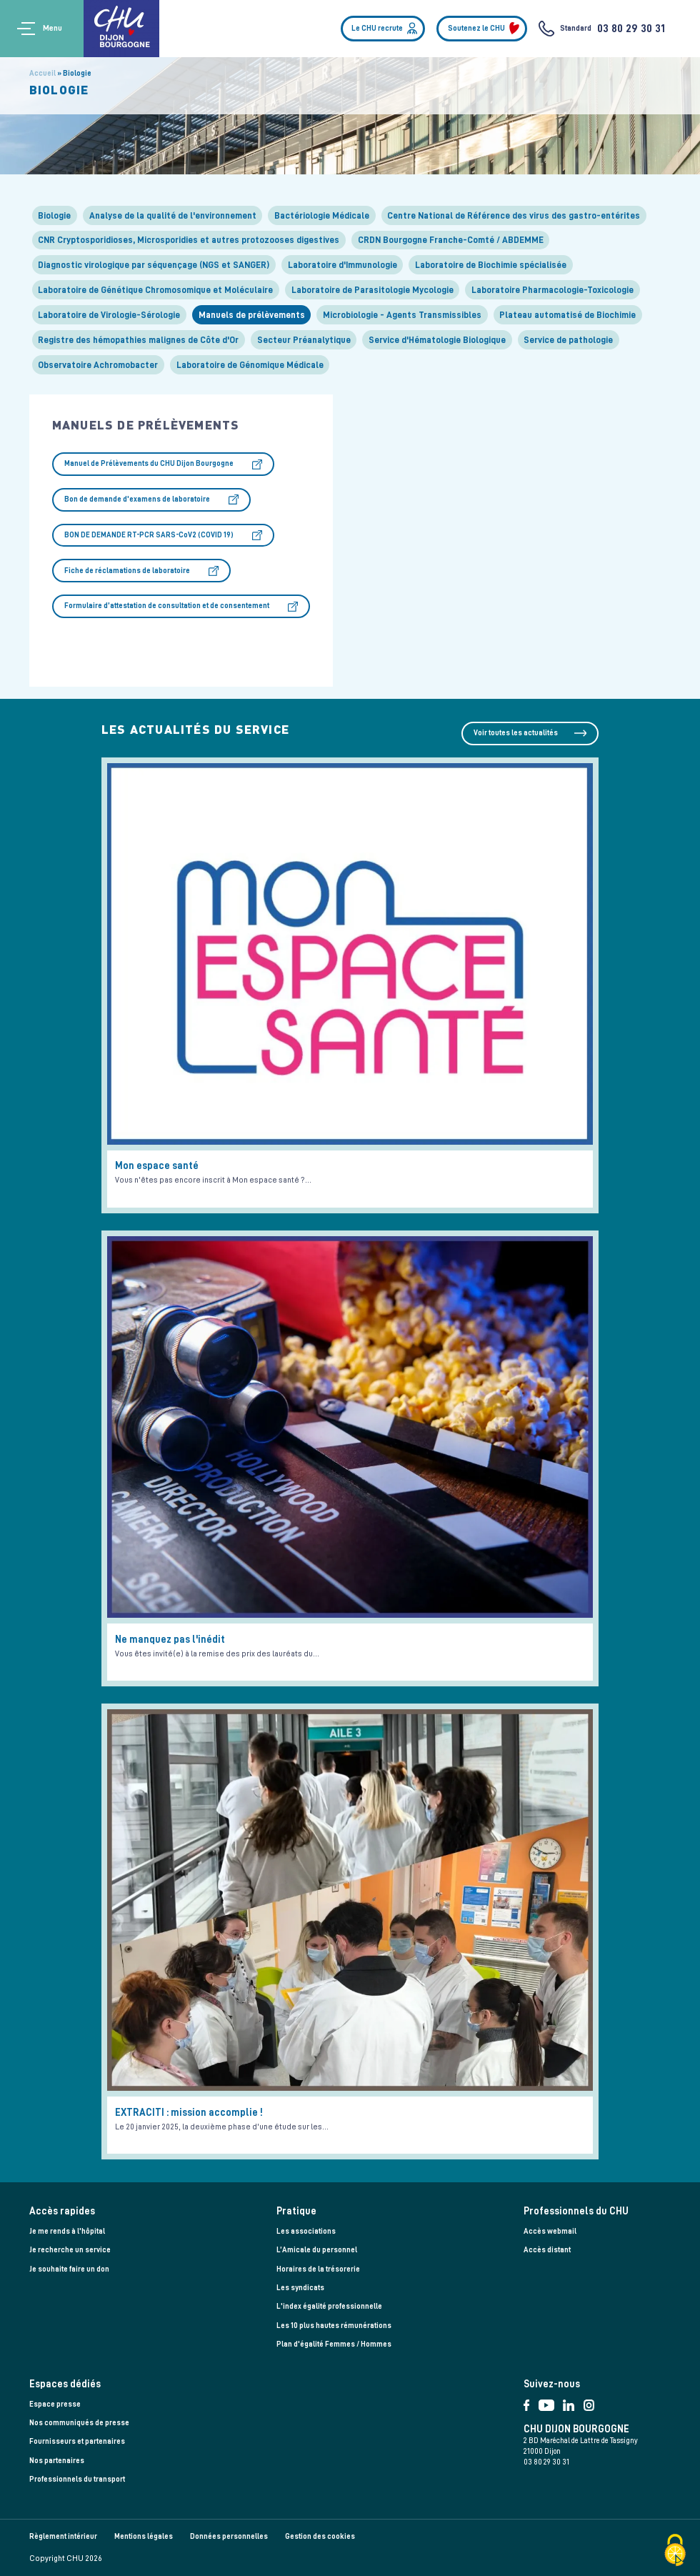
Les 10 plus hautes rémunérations (333, 2325)
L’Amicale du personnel (316, 2250)
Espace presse (55, 2404)
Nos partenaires (56, 2461)
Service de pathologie (568, 339)
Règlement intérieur (63, 2536)
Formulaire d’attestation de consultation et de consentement (166, 606)
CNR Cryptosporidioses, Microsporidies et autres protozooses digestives (188, 239)
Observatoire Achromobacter (98, 364)
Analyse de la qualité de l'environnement (172, 215)
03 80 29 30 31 (631, 28)
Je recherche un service (70, 2250)
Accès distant (547, 2250)
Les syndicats (300, 2288)
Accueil (42, 73)
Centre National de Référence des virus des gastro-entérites (513, 215)
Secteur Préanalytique (304, 339)
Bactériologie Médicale (321, 215)
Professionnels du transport (77, 2479)
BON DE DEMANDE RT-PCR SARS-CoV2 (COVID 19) (149, 535)
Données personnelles (229, 2536)
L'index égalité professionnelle (329, 2306)
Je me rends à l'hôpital (67, 2231)
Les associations (306, 2231)
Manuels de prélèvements (252, 314)
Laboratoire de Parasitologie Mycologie (372, 289)
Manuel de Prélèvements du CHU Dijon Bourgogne (149, 463)
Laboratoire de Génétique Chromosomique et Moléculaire (155, 289)
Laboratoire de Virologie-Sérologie (109, 314)
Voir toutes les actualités (516, 733)
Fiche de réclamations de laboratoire (127, 571)
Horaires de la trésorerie (318, 2269)
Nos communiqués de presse (79, 2423)
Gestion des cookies (320, 2536)
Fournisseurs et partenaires (77, 2441)
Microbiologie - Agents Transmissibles (402, 314)
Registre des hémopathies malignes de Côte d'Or (138, 339)
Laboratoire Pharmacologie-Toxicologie (552, 289)
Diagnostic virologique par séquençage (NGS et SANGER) (153, 264)
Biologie (54, 215)
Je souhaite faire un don (69, 2269)
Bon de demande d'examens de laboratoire (137, 499)
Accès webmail (550, 2231)
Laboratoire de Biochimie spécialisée (490, 264)
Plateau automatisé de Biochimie (567, 314)
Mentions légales (143, 2536)
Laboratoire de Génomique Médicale (250, 364)
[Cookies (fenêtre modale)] (675, 2551)
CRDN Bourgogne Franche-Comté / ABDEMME (451, 239)
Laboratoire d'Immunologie (342, 264)
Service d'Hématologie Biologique (437, 339)
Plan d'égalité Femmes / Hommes (333, 2344)
